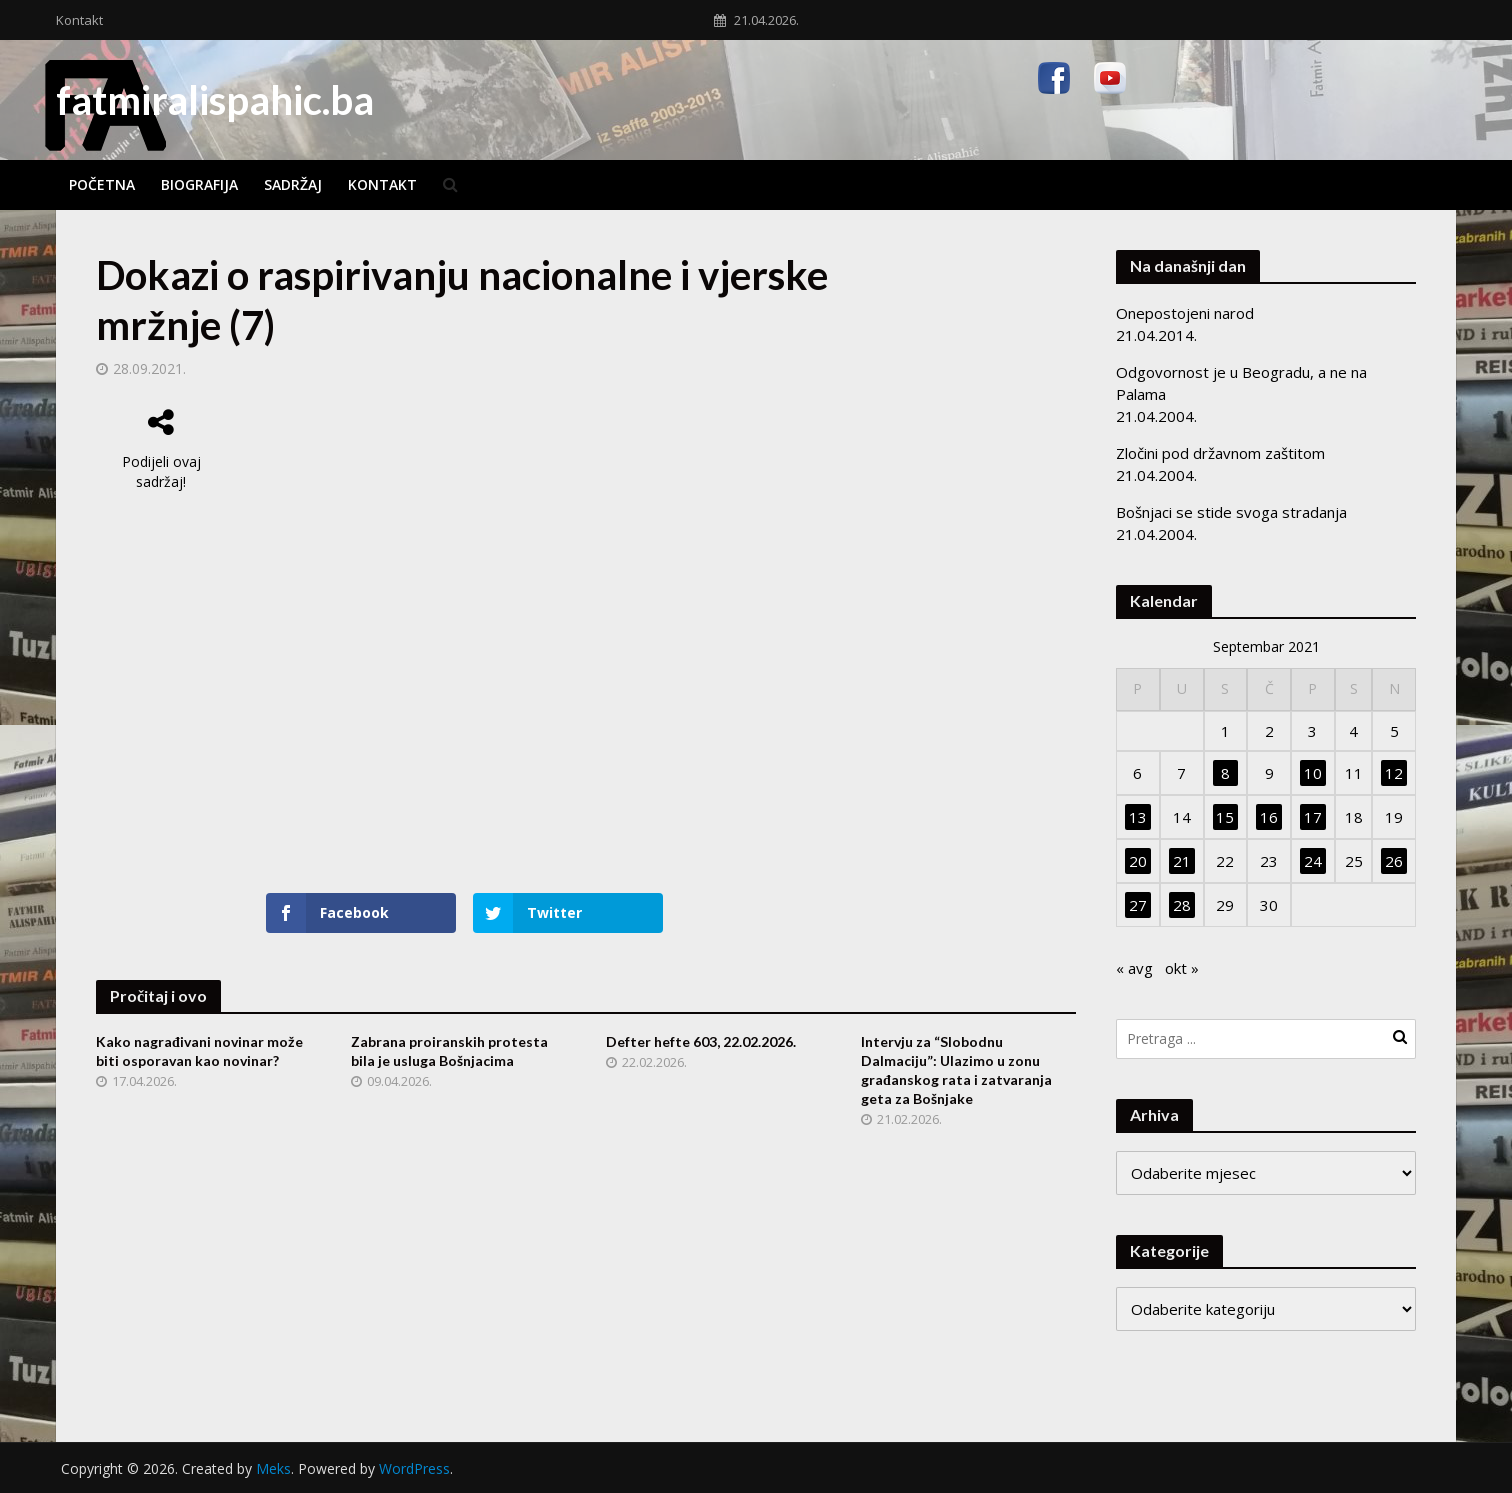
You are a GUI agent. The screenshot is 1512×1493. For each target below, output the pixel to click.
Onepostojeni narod (1185, 313)
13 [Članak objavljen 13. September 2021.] (1138, 817)
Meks (273, 1468)
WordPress (414, 1468)
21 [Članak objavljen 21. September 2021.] (1182, 861)
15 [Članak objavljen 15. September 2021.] (1225, 817)
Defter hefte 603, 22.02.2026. (701, 1041)
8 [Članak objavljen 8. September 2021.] (1225, 773)
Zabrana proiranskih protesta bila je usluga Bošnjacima (449, 1051)
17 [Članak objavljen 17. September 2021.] (1313, 817)
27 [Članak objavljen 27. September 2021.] (1138, 905)
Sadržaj (293, 184)
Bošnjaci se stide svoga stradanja (1231, 512)
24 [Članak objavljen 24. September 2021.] (1313, 861)
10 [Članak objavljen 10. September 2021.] (1313, 773)
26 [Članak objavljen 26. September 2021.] (1394, 861)
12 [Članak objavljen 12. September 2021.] (1394, 773)
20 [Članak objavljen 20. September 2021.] (1138, 861)
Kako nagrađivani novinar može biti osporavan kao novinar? (199, 1051)
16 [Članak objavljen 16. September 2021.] (1269, 817)
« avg (1134, 968)
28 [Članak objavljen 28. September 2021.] (1182, 905)
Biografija (199, 184)
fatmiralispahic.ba (215, 100)
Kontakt (79, 20)
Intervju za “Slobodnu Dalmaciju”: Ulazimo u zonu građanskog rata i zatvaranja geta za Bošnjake (956, 1070)
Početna (102, 184)
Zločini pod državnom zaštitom (1220, 453)
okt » (1182, 968)
